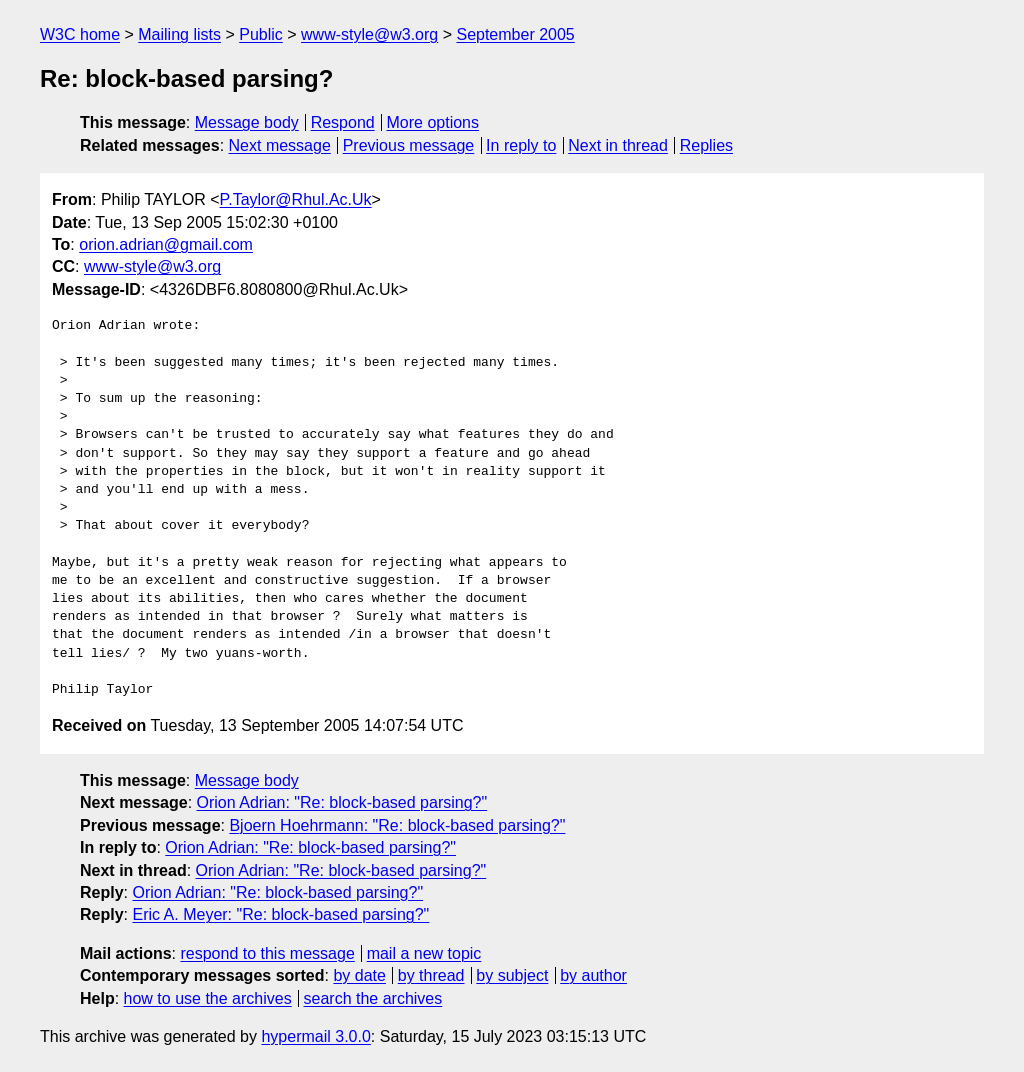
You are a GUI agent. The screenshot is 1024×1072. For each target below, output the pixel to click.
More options (433, 122)
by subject (512, 975)
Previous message (409, 145)
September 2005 (515, 34)
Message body (247, 122)
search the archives (373, 998)
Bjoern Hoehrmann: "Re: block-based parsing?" (397, 825)
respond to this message (267, 953)
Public (261, 34)
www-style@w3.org (369, 34)
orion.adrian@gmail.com (166, 244)
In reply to (521, 145)
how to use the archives (208, 998)
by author (593, 975)
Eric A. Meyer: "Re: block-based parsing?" (280, 914)
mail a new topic (424, 953)
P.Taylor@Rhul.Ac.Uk (296, 199)
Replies (706, 145)
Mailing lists (179, 34)
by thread (431, 975)
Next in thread (618, 145)
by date (359, 975)
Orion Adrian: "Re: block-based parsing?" (342, 802)
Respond (343, 122)
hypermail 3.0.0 (315, 1036)
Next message (280, 145)
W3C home (80, 34)
